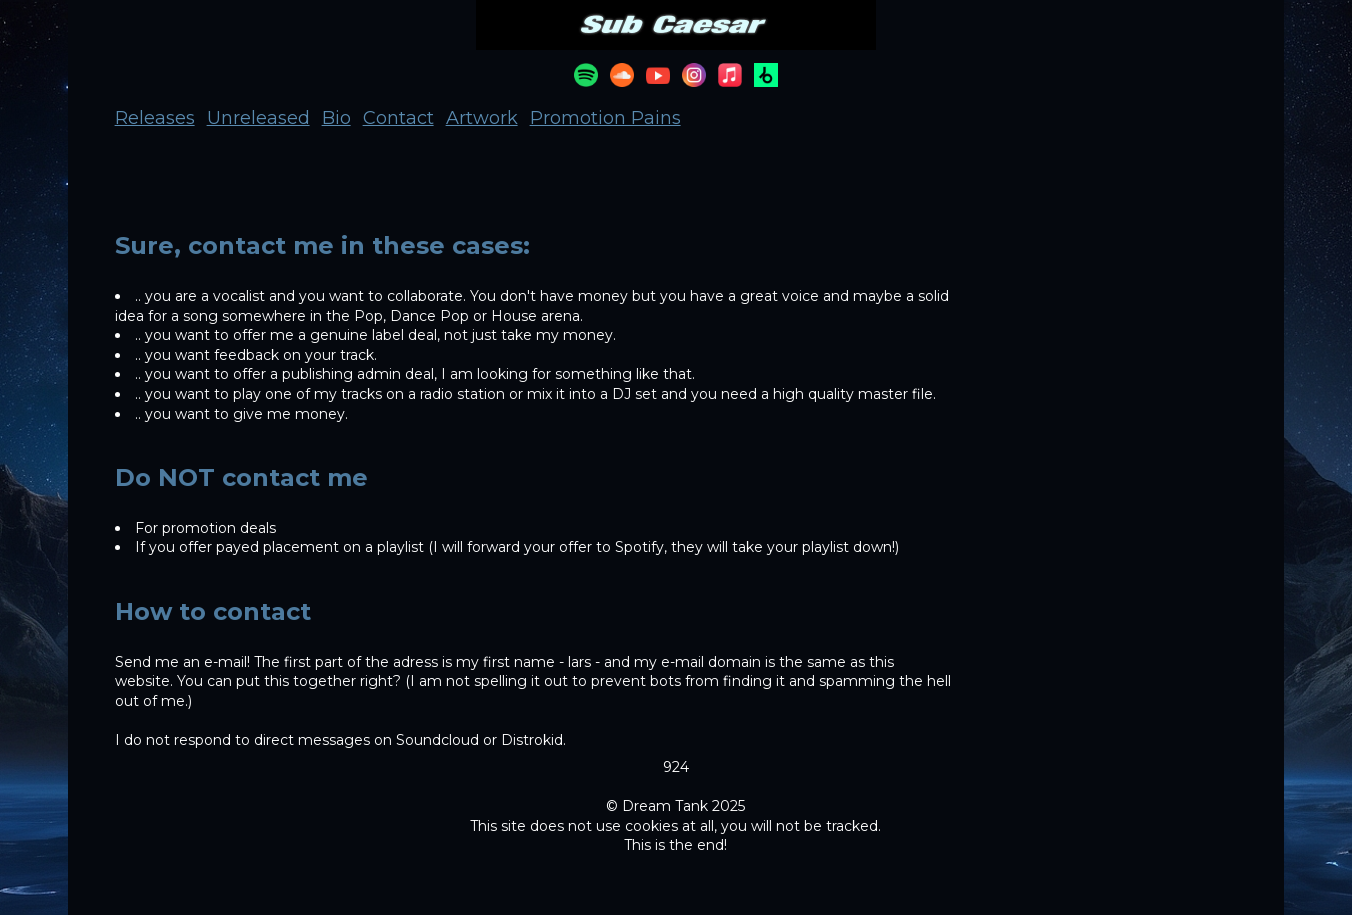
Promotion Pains (605, 118)
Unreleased (258, 118)
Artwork (482, 118)
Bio (336, 118)
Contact (398, 118)
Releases (155, 118)
